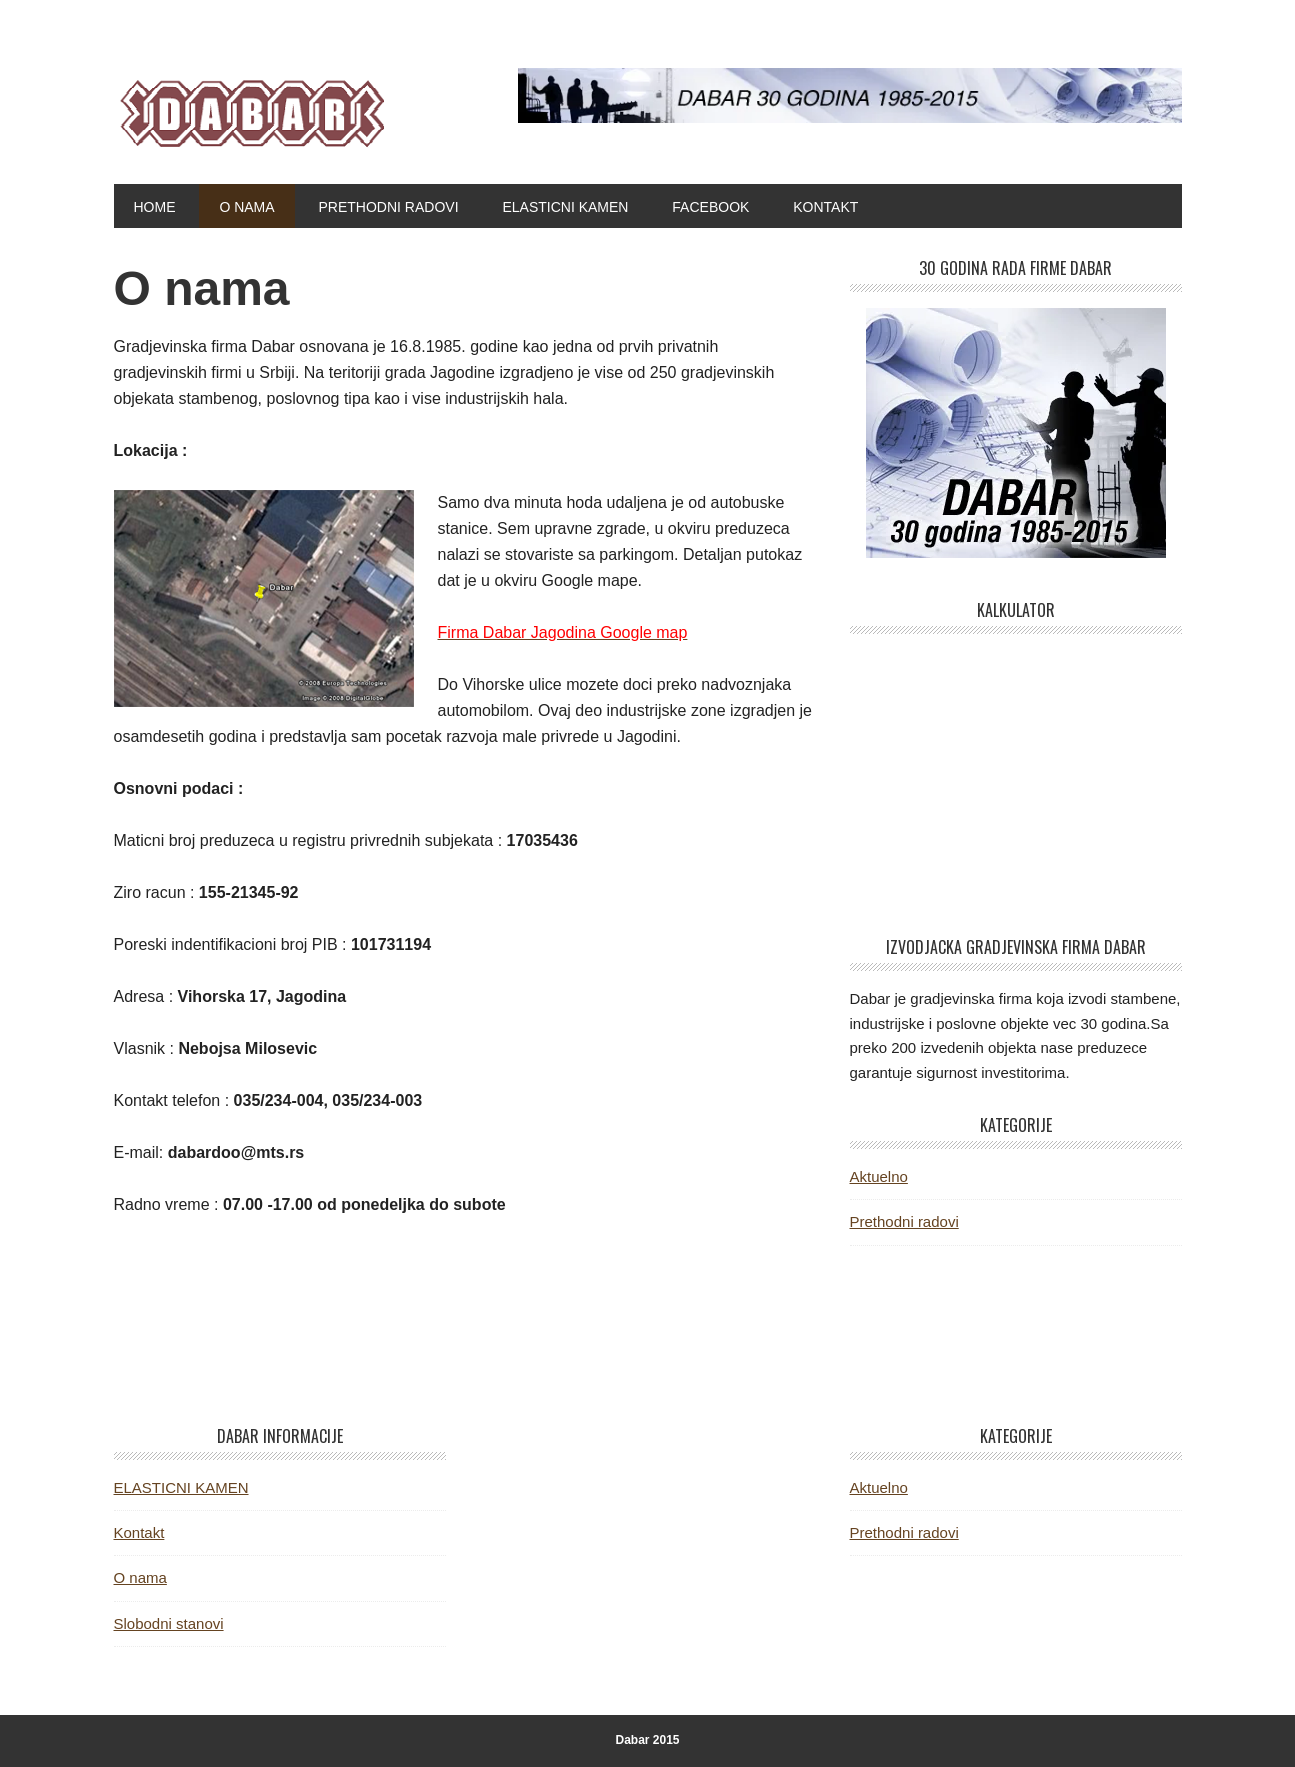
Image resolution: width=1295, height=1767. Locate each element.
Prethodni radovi (904, 1221)
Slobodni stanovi (169, 1623)
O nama (140, 1577)
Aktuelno (879, 1176)
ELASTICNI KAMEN (181, 1487)
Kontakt (139, 1532)
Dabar (249, 108)
